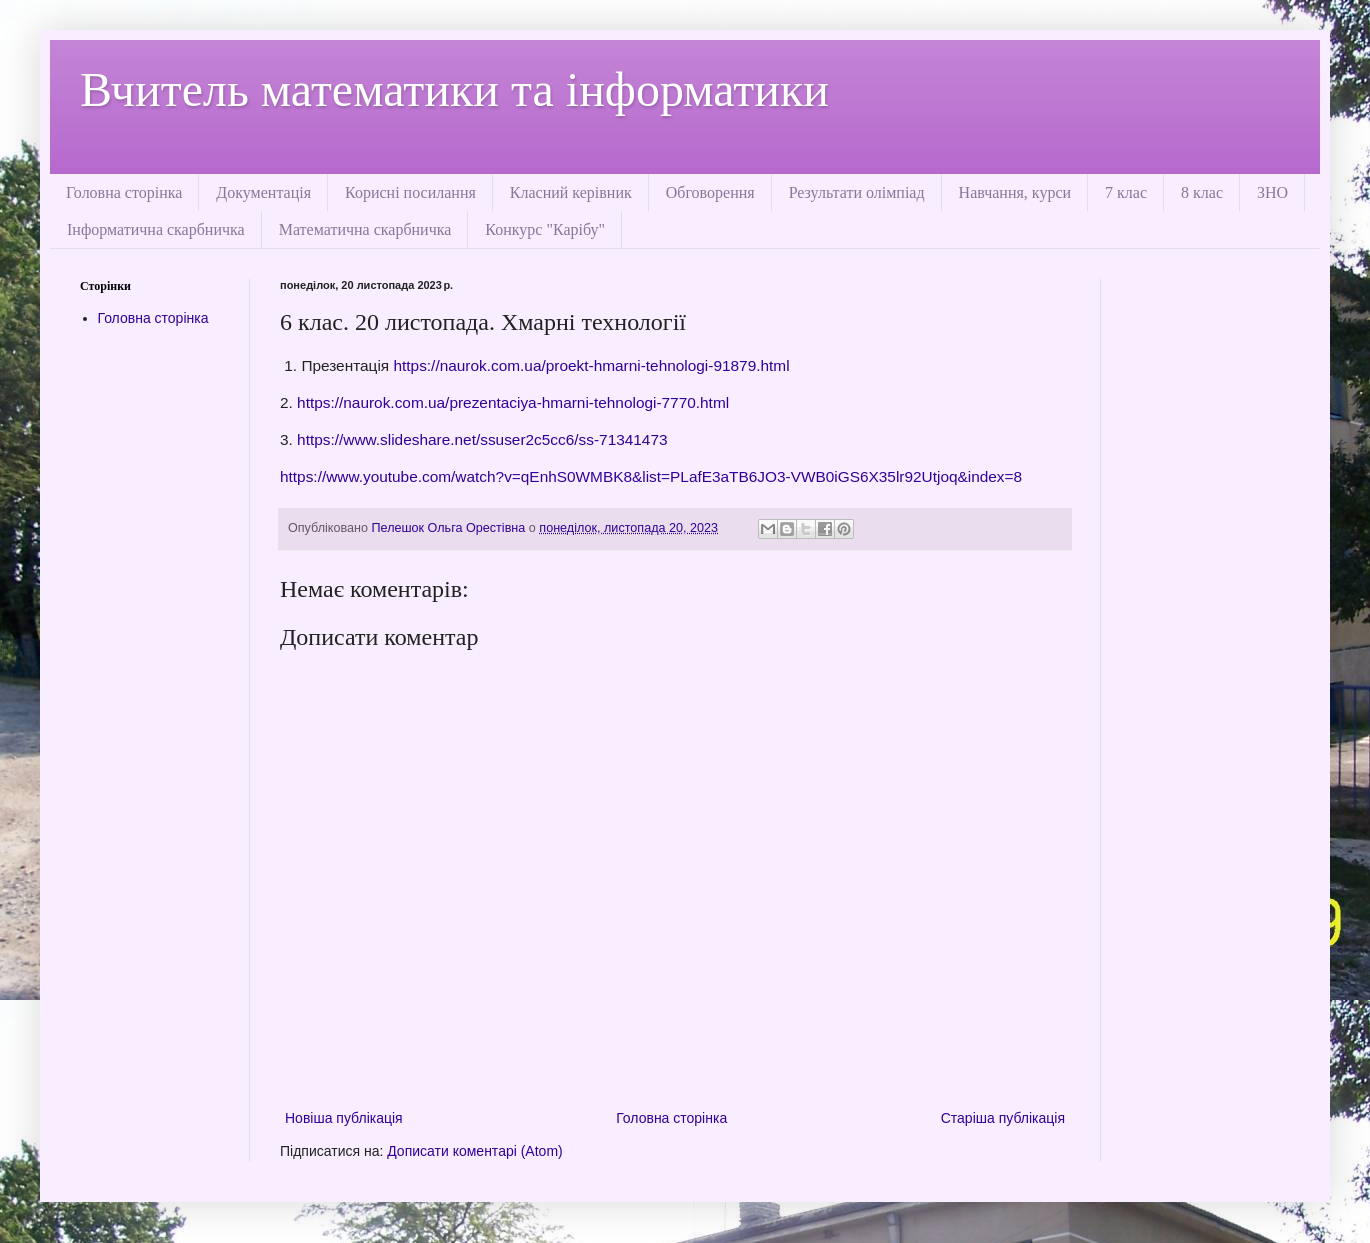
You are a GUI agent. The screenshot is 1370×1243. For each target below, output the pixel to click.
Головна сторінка (124, 192)
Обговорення (710, 192)
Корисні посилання (410, 192)
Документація (263, 192)
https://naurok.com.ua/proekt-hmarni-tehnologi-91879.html (589, 365)
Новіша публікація (344, 1118)
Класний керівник (571, 192)
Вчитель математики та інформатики (454, 89)
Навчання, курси (1015, 192)
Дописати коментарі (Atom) (474, 1151)
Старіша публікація (1003, 1118)
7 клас (1126, 192)
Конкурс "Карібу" (545, 229)
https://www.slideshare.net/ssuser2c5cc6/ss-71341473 (480, 439)
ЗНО (1272, 192)
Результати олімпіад (857, 192)
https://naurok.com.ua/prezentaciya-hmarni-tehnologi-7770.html (511, 402)
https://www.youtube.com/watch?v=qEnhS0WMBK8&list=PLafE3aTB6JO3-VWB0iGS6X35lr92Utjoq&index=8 (651, 476)
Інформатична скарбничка (156, 229)
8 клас (1202, 192)
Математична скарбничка (365, 229)
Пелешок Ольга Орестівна (450, 528)
